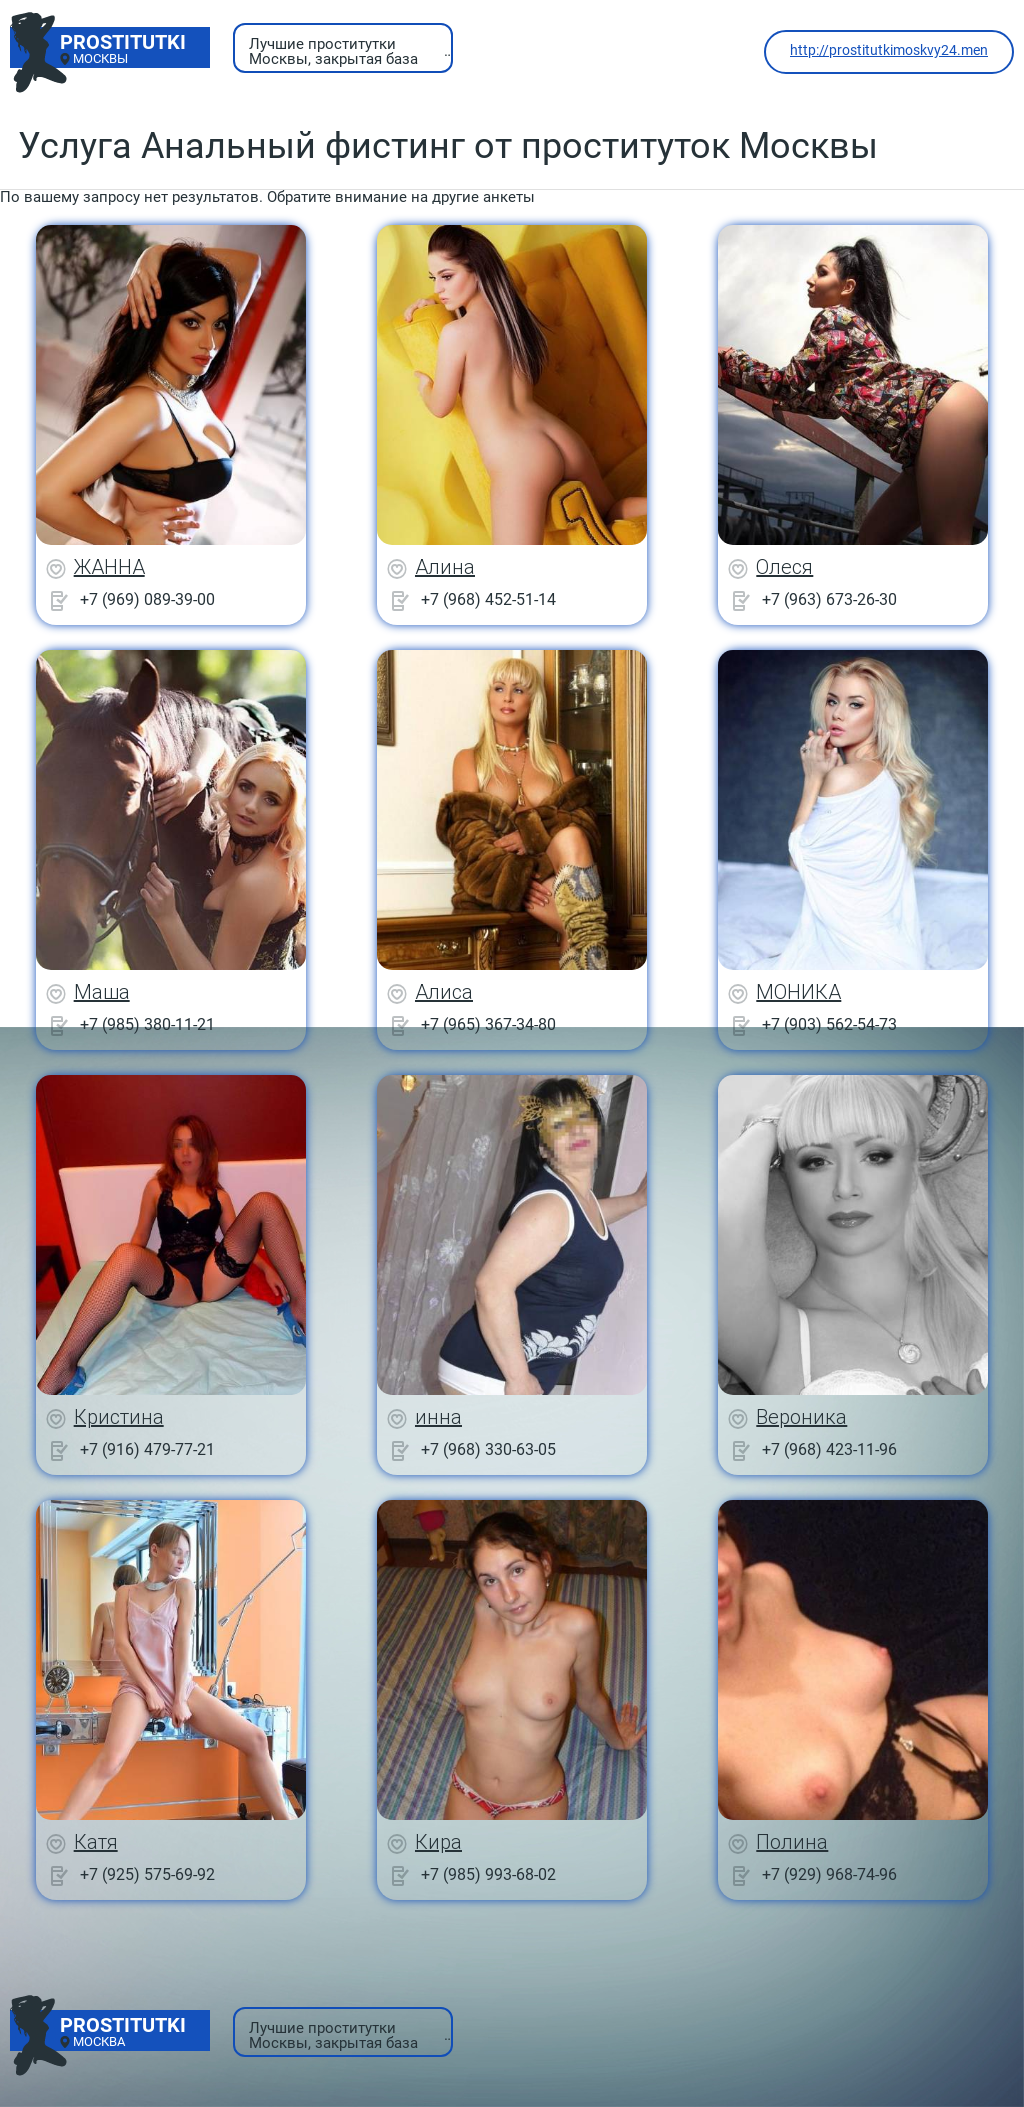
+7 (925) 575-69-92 (147, 1874)
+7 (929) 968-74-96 (829, 1874)
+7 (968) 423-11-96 (829, 1449)
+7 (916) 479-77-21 (147, 1449)
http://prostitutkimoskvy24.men (889, 50)
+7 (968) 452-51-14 (488, 599)
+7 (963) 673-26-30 (829, 599)
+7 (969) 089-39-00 (147, 599)
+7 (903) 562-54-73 (829, 1024)
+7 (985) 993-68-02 (488, 1874)
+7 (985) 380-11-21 (147, 1024)
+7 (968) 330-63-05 (488, 1449)
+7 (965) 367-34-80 (488, 1024)
